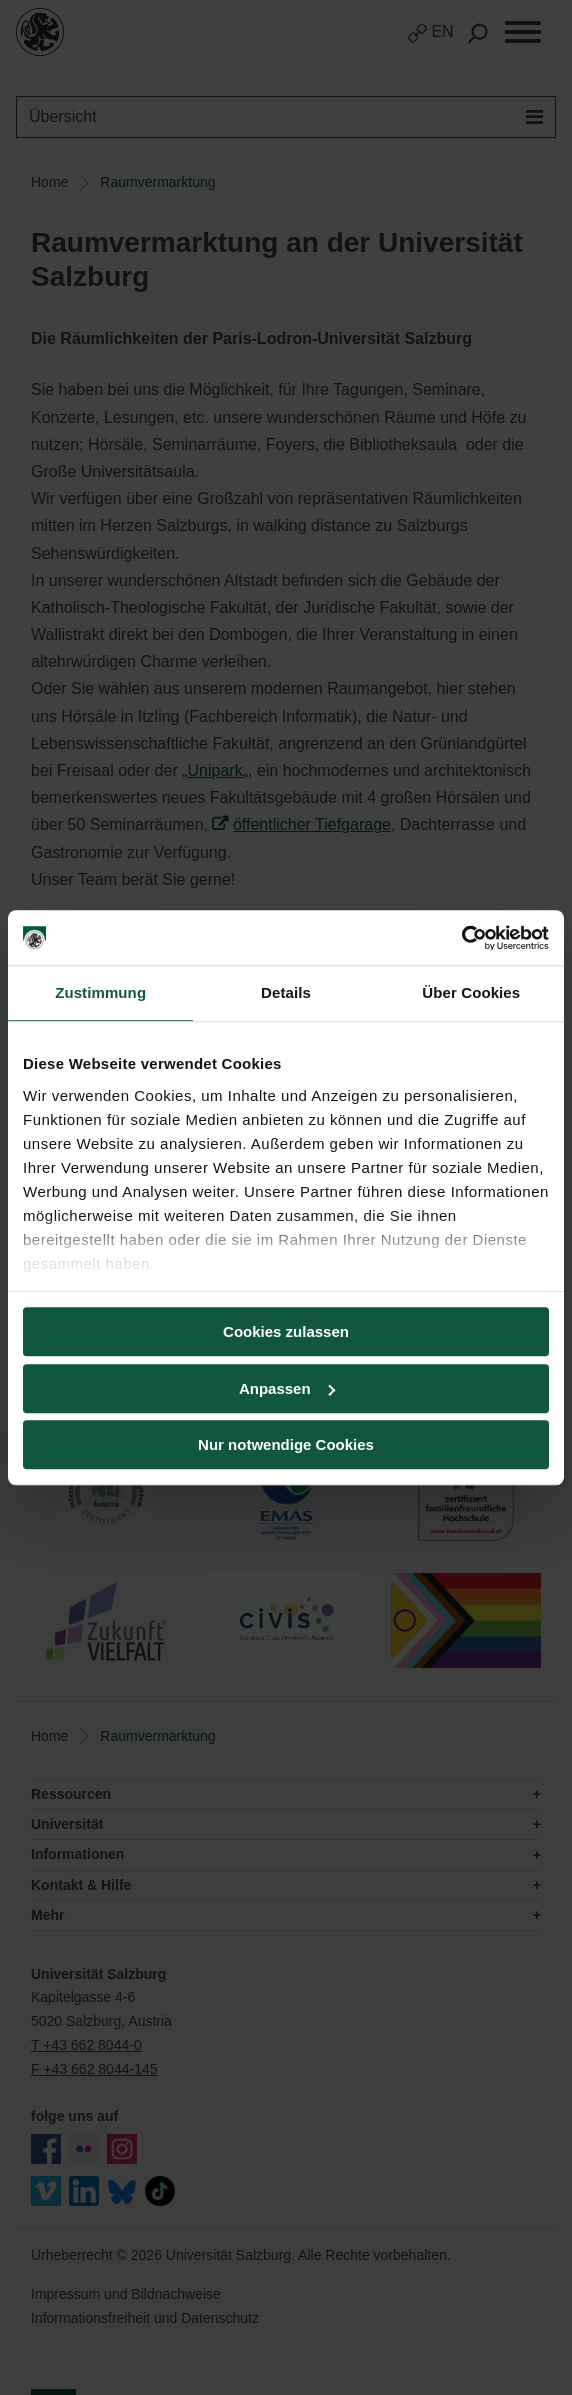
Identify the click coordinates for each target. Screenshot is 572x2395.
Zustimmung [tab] (100, 992)
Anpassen (287, 1388)
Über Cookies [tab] (471, 992)
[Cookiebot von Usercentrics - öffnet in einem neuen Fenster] (461, 938)
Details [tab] (286, 992)
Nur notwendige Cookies (286, 1444)
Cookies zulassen (286, 1331)
